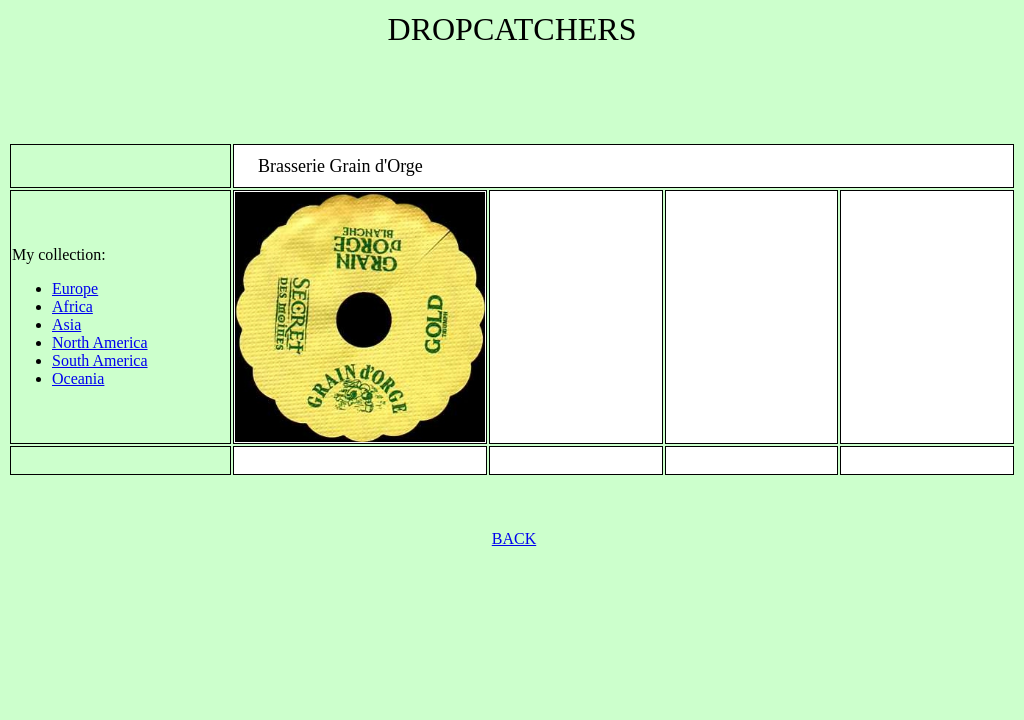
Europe (75, 288)
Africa (72, 306)
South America (100, 360)
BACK (514, 538)
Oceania (78, 378)
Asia (66, 324)
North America (100, 342)
